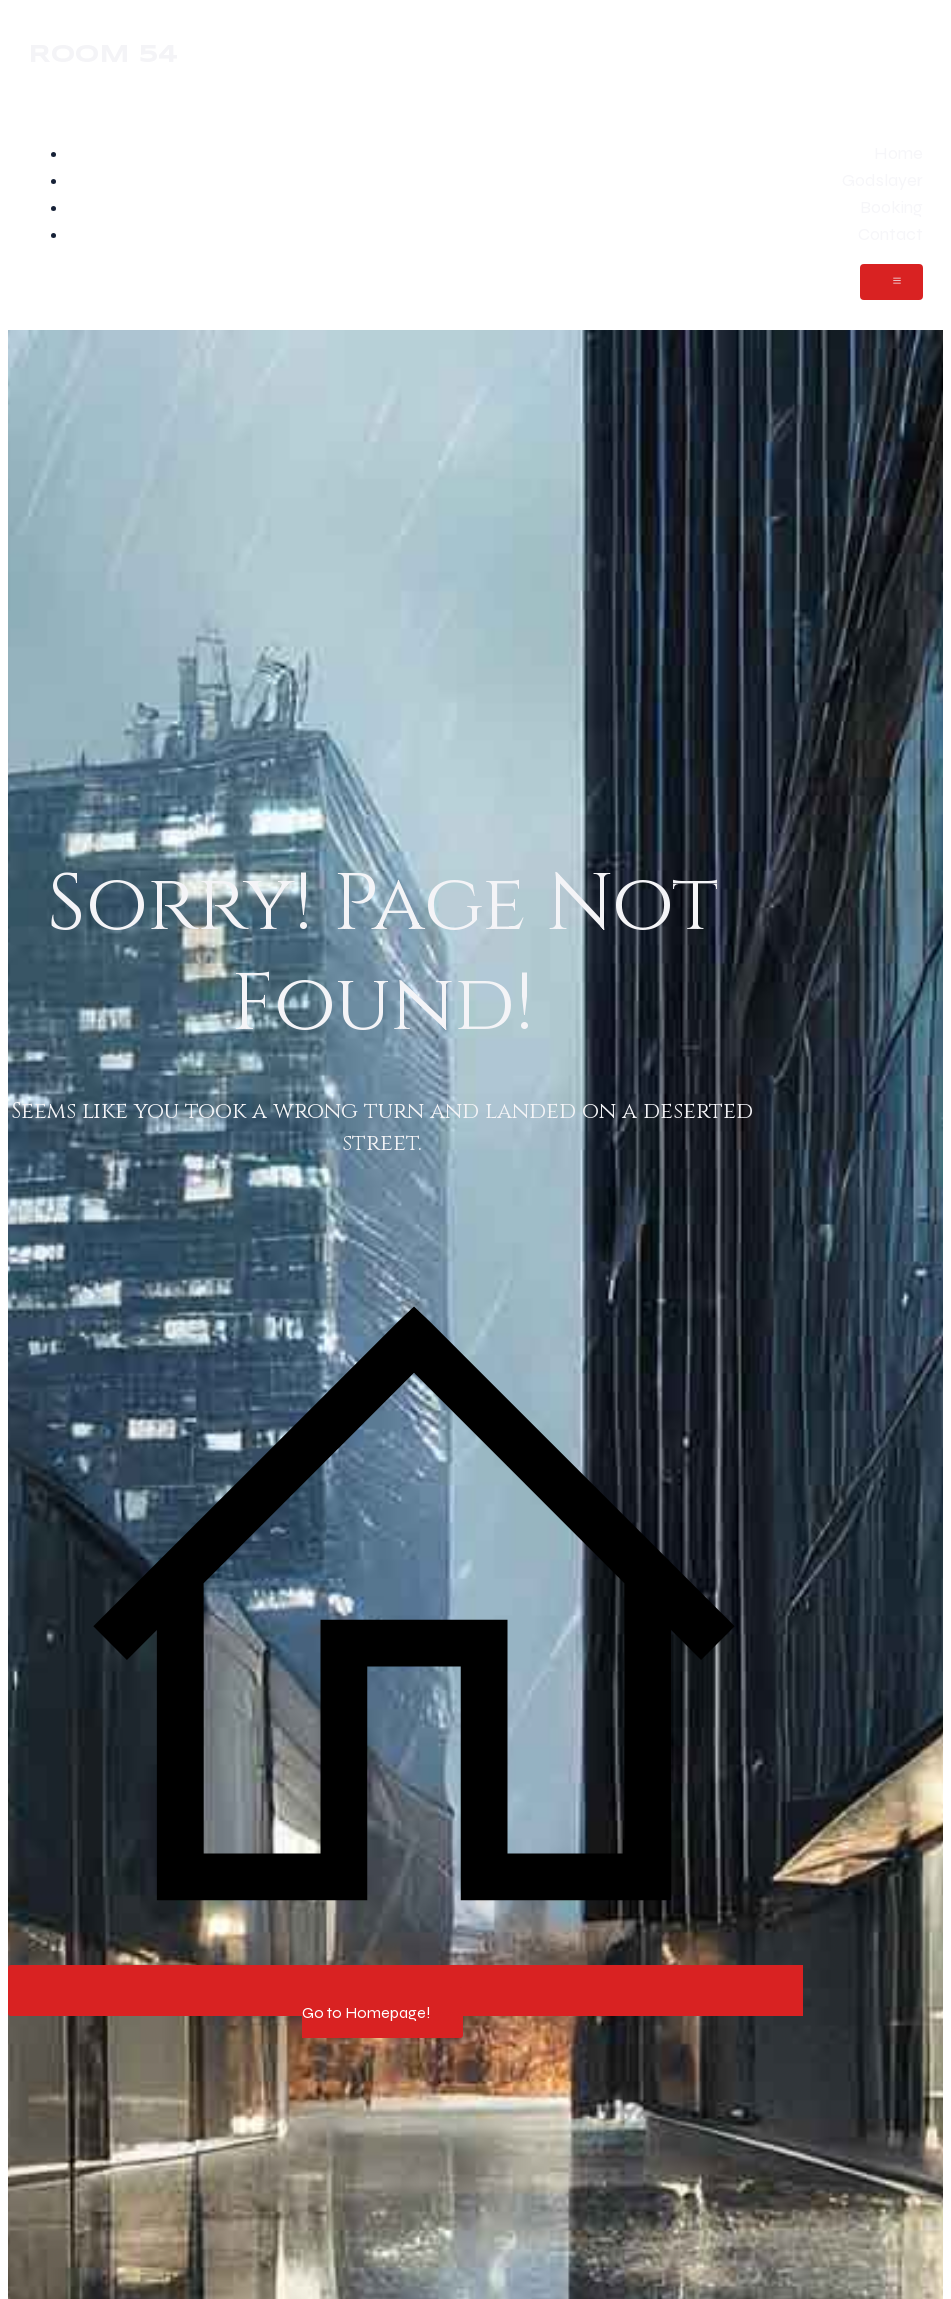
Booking (891, 207)
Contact (890, 234)
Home (898, 153)
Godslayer (882, 180)
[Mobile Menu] (891, 282)
